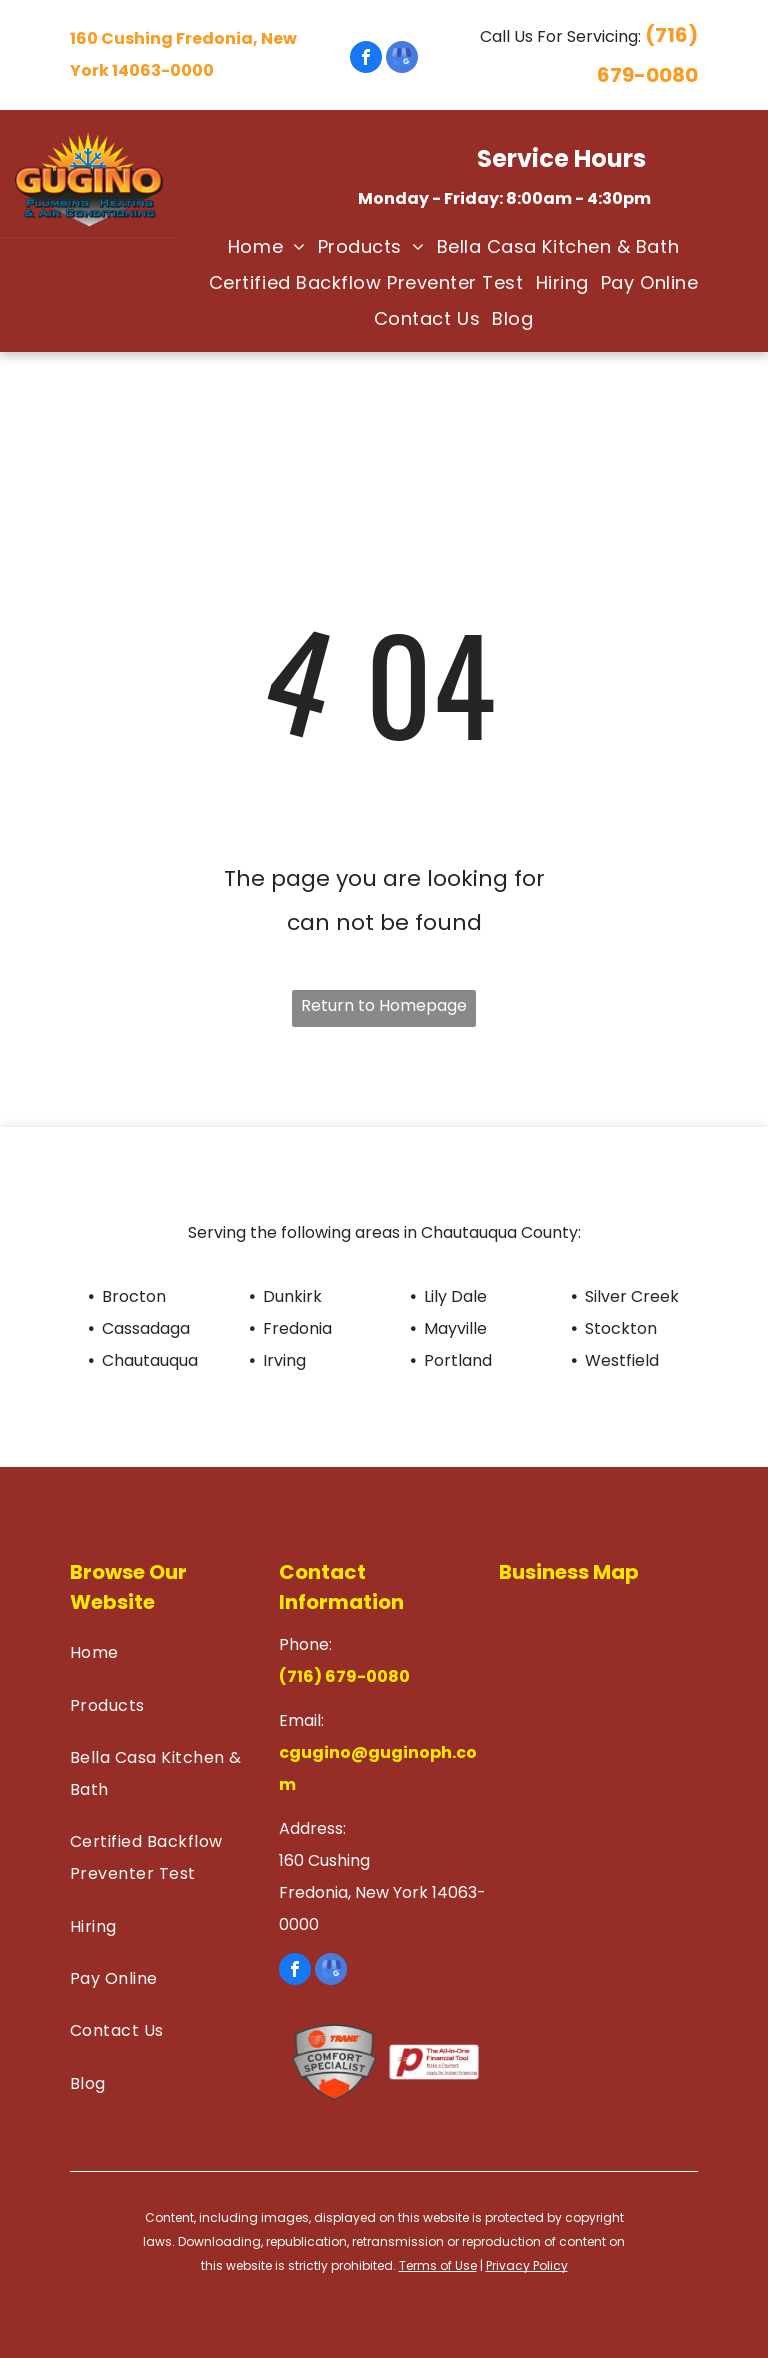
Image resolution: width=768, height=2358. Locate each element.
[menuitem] (261, 247)
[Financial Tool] (434, 2062)
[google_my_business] (402, 59)
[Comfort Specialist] (334, 2062)
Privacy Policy (527, 2265)
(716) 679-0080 (344, 1676)
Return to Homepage (384, 1005)
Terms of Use (438, 2265)
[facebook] (366, 59)
